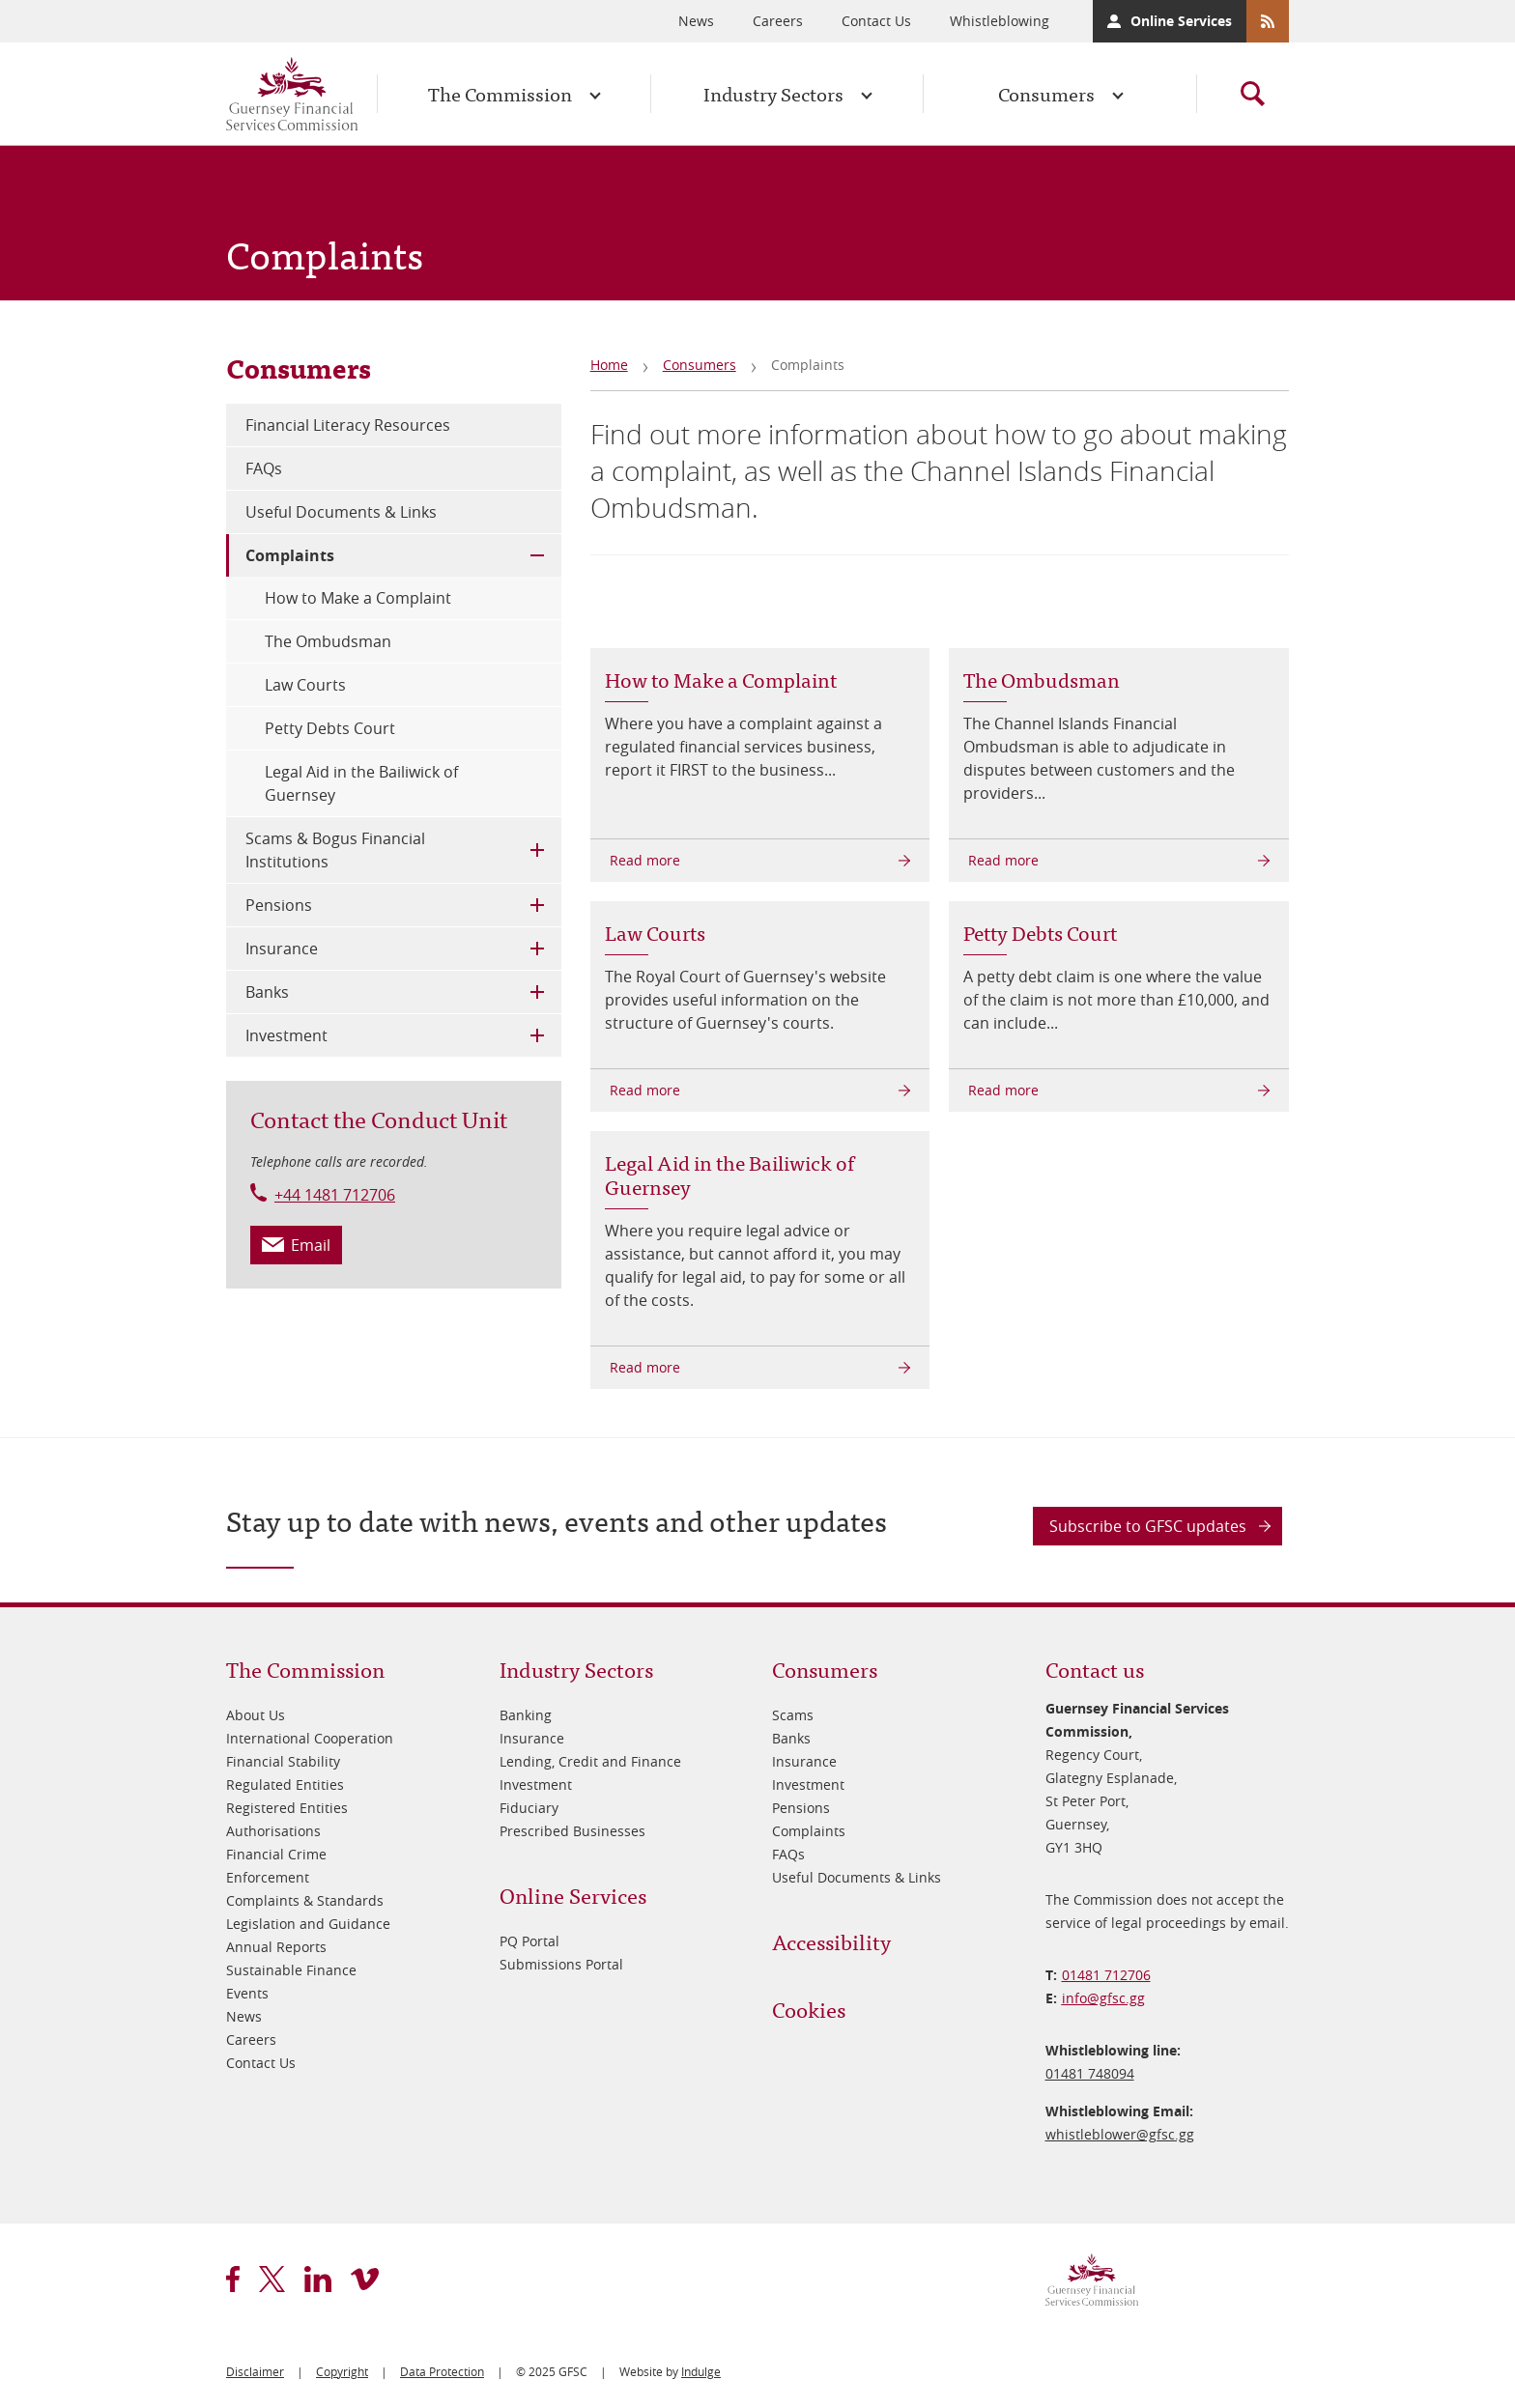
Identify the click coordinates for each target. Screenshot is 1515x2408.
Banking (526, 1715)
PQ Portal (529, 1941)
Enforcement (267, 1877)
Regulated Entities (285, 1784)
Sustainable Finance (291, 1970)
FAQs (263, 468)
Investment (286, 1035)
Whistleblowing (999, 21)
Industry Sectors (773, 93)
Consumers (1046, 93)
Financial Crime (276, 1854)
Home (609, 364)
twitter (272, 2279)
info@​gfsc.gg (1103, 1998)
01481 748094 (1089, 2073)
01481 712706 (1106, 1975)
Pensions (278, 905)
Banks (267, 992)
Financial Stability (283, 1761)
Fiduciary (529, 1808)
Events (247, 1993)
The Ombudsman (328, 641)
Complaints (289, 555)
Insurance (281, 948)
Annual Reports (276, 1947)
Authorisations (273, 1831)
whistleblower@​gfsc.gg (1119, 2134)
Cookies (808, 2009)
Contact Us (876, 21)
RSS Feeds (1267, 21)
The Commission (500, 93)
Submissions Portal (561, 1964)
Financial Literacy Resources (347, 425)
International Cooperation (309, 1738)
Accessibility (831, 1941)
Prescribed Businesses (572, 1831)
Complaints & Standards (305, 1900)
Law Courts (305, 684)
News (696, 21)
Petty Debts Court (330, 728)
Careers (778, 21)
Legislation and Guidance (308, 1923)
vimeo (365, 2279)
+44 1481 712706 (334, 1194)
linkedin (317, 2279)
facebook (233, 2279)
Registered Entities (287, 1808)
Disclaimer (255, 2371)
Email (310, 1245)
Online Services (1181, 21)
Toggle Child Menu (537, 555)
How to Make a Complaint (358, 598)
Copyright (342, 2371)
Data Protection (442, 2371)
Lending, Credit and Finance (590, 1761)
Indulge (701, 2371)
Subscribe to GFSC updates (1147, 1526)
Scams (793, 1715)
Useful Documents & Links (341, 512)
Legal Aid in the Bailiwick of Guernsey (361, 783)
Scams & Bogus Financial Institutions (335, 850)
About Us (255, 1715)
